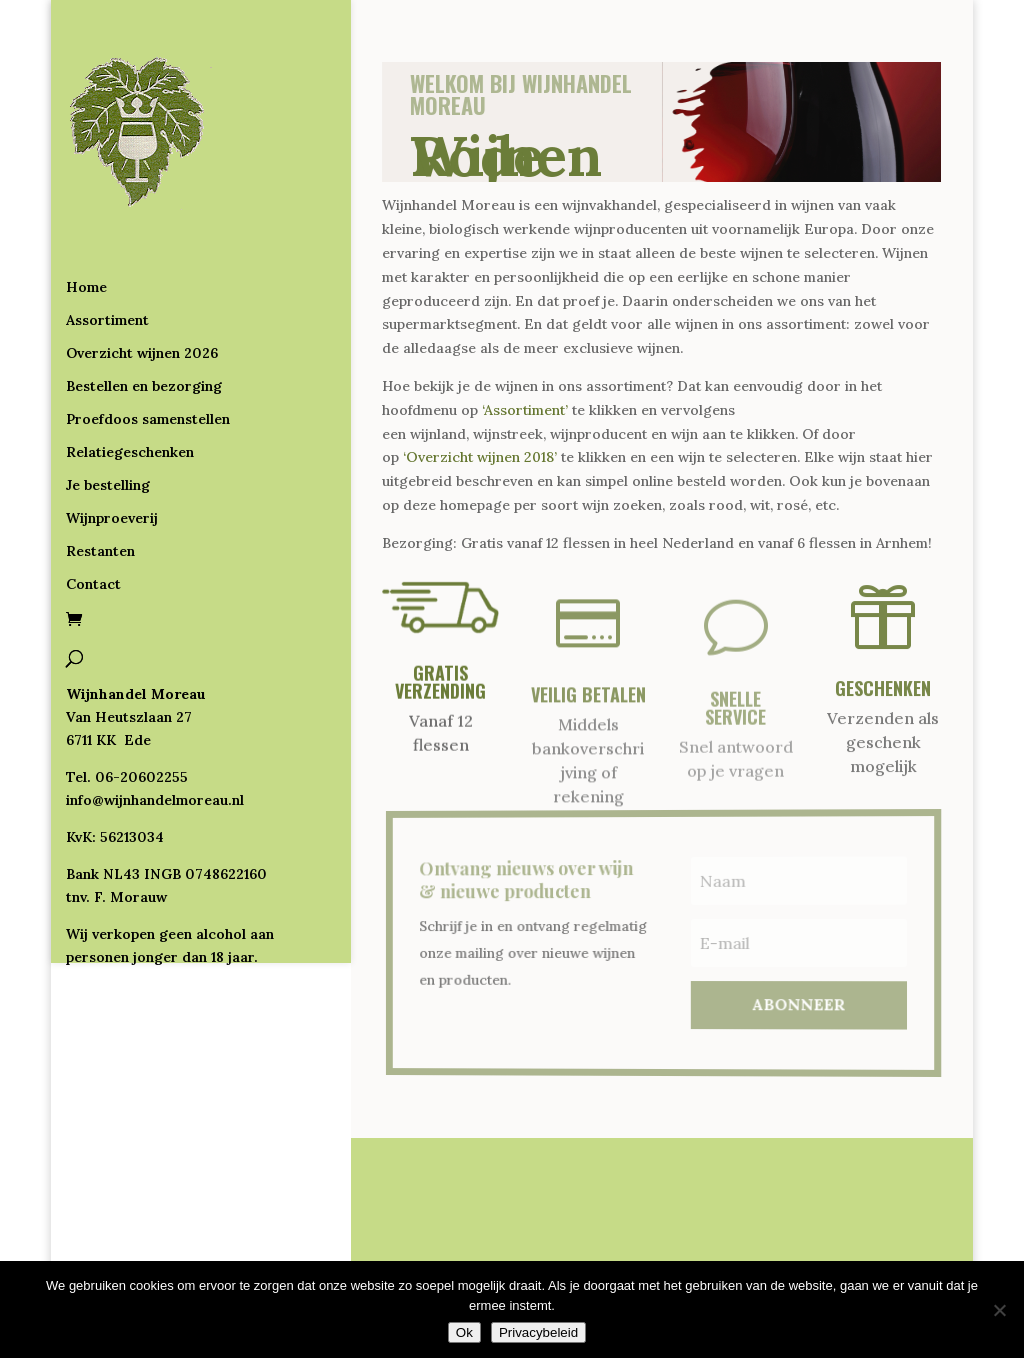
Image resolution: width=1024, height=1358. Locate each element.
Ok (464, 1332)
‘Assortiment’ (525, 410)
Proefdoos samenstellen (148, 338)
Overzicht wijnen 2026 (142, 272)
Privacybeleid (538, 1332)
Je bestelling (108, 404)
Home (86, 206)
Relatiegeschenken (130, 371)
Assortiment (107, 239)
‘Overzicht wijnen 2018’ (480, 457)
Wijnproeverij (112, 437)
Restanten (100, 470)
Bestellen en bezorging (144, 305)
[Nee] (999, 1310)
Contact (93, 503)
